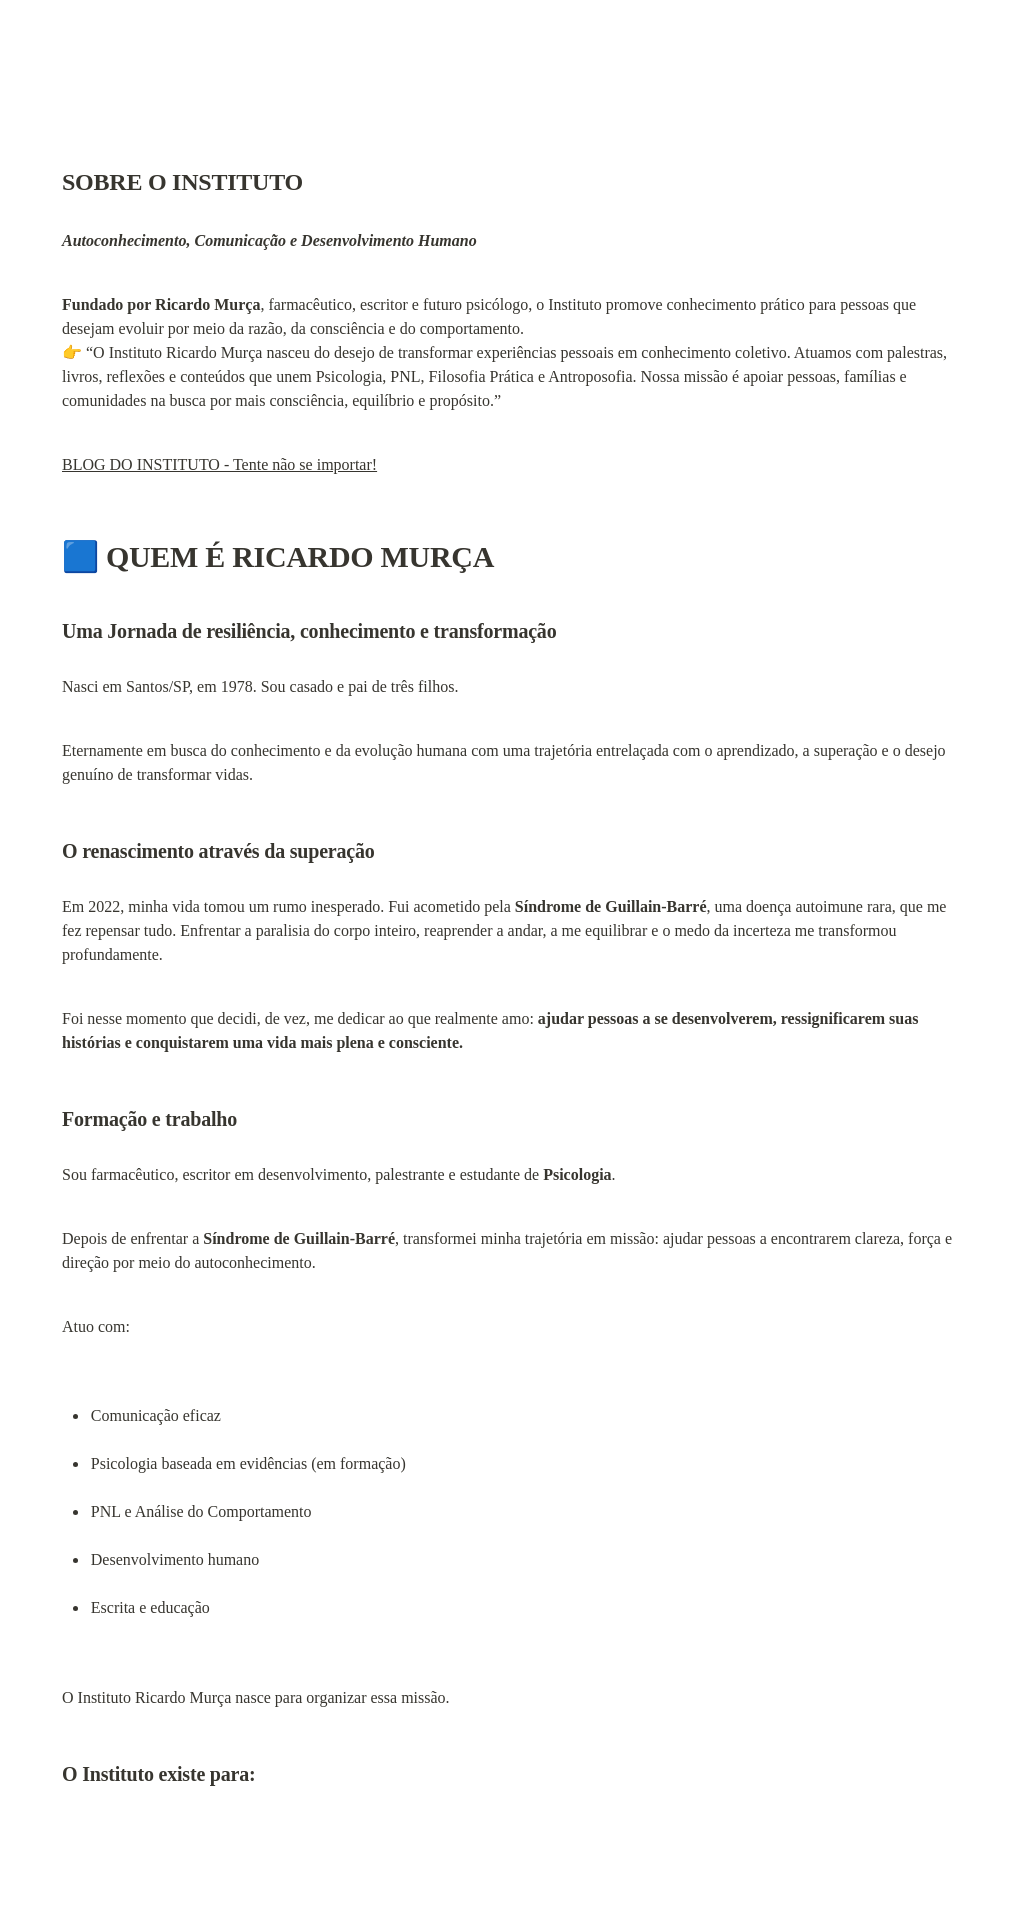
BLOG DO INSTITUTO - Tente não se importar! (219, 464)
